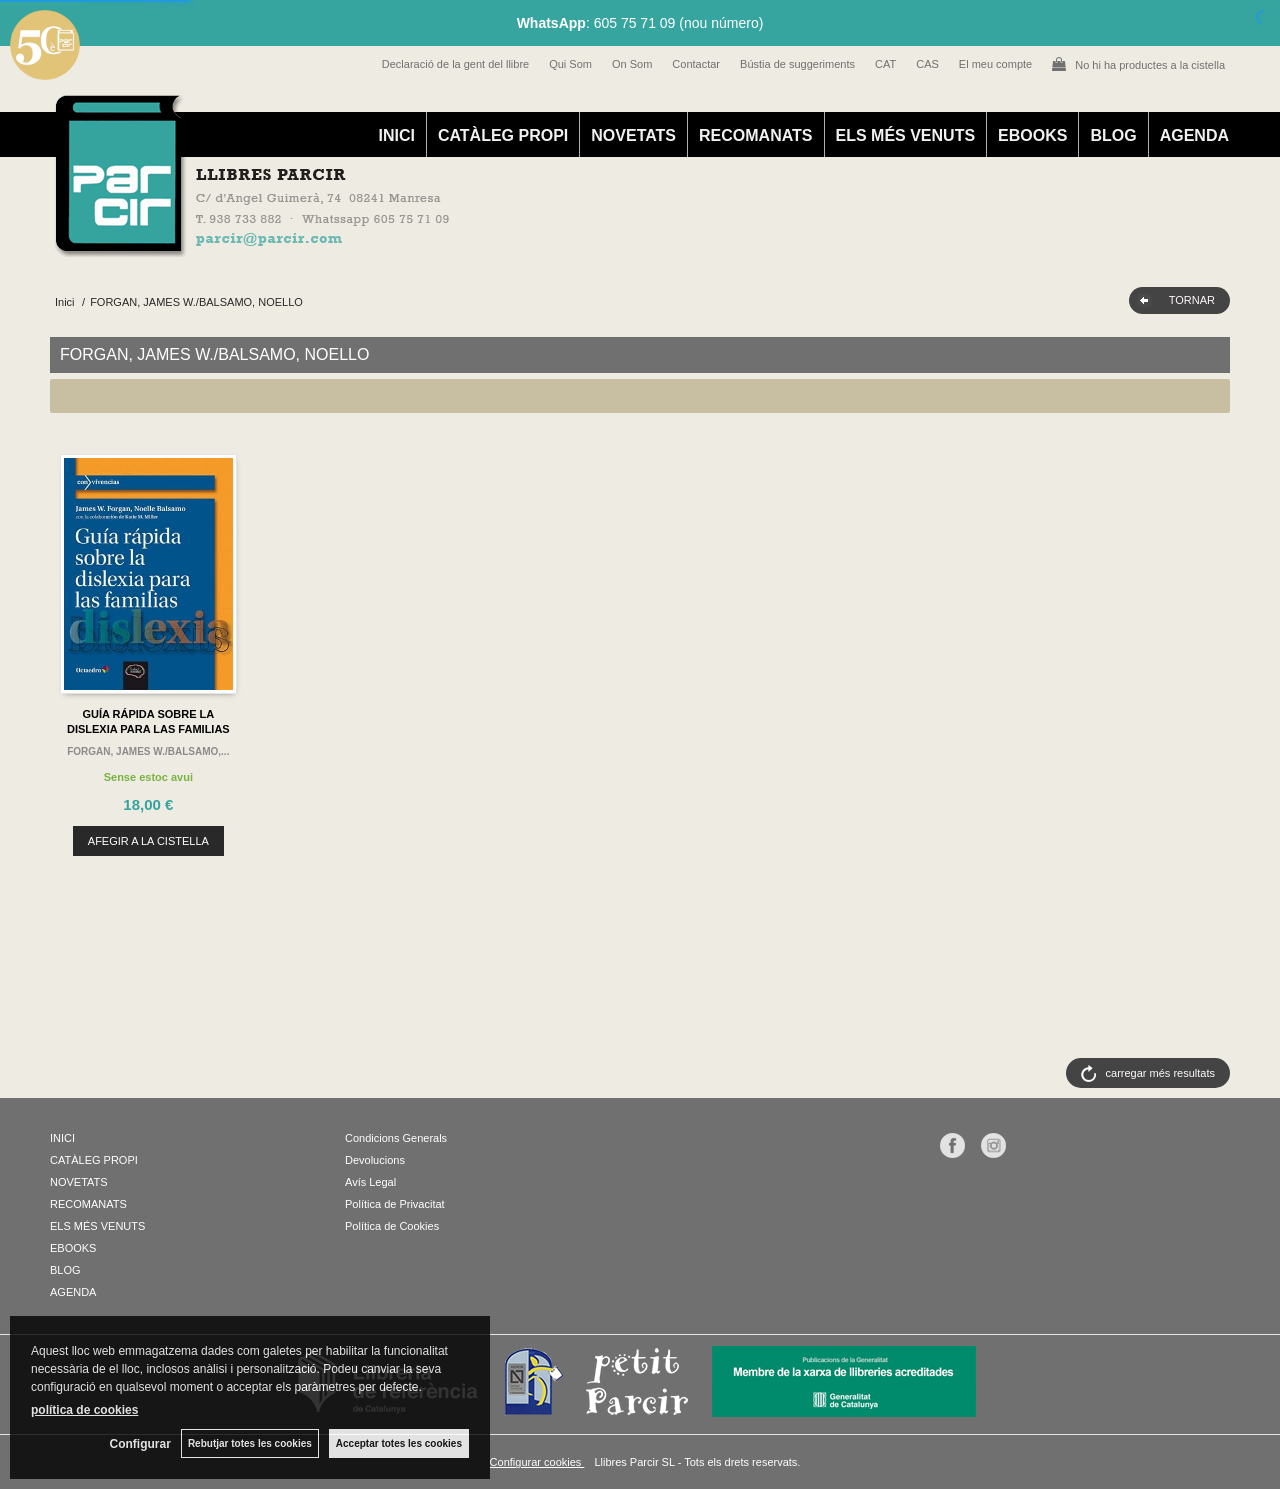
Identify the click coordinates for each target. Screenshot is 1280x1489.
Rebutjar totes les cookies (250, 1443)
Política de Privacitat (395, 1204)
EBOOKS (1032, 135)
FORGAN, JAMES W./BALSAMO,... (148, 751)
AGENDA (1194, 135)
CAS (927, 64)
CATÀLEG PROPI (503, 135)
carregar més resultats (1160, 1073)
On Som (632, 64)
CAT (885, 64)
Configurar (140, 1444)
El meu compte (995, 64)
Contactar (696, 64)
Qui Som (570, 64)
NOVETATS (633, 135)
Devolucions (375, 1160)
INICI (396, 135)
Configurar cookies (537, 1462)
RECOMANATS (755, 135)
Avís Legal (370, 1182)
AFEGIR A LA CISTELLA (148, 841)
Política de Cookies (392, 1226)
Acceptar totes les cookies (399, 1443)
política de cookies (84, 1410)
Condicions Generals (396, 1138)
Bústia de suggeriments (797, 64)
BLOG (1113, 135)
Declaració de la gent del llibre (455, 64)
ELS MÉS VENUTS (906, 135)
